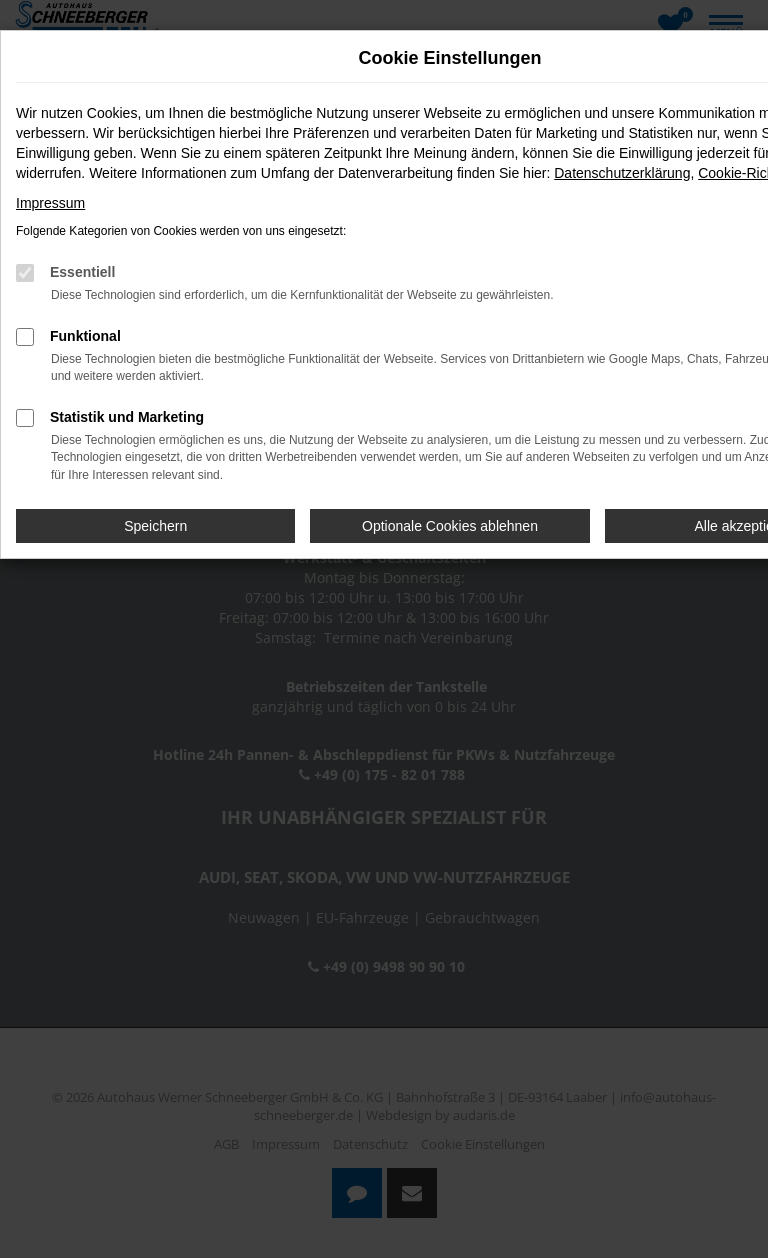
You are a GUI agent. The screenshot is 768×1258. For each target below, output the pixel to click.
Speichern (155, 526)
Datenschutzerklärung (622, 173)
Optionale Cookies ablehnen (450, 526)
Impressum (50, 203)
